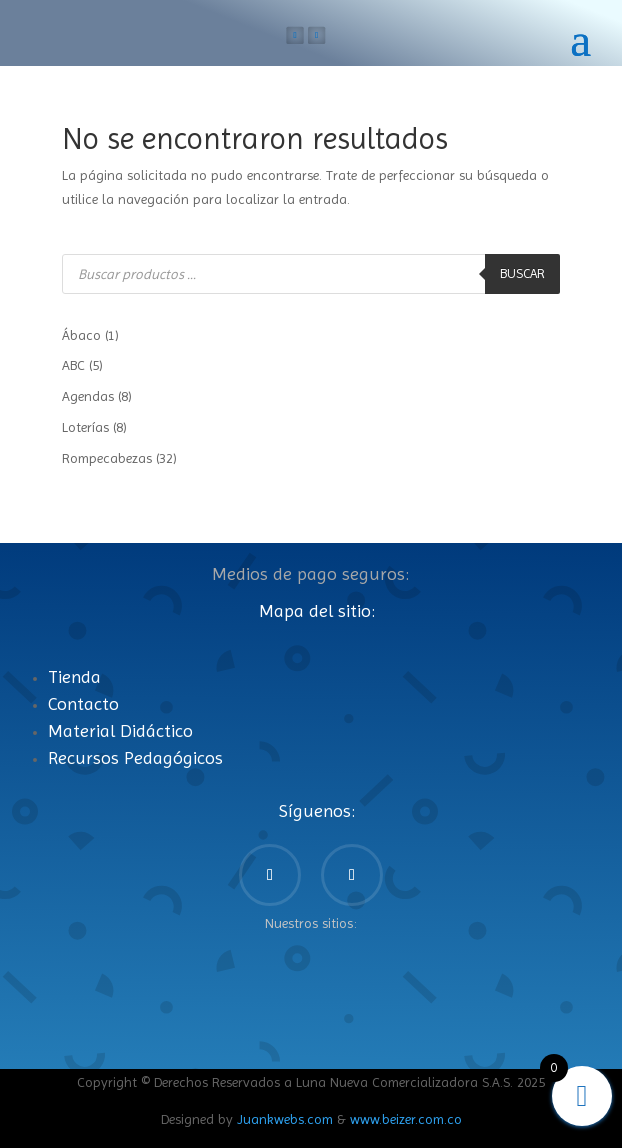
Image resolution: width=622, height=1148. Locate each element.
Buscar (522, 273)
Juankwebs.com (285, 1119)
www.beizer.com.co (406, 1119)
